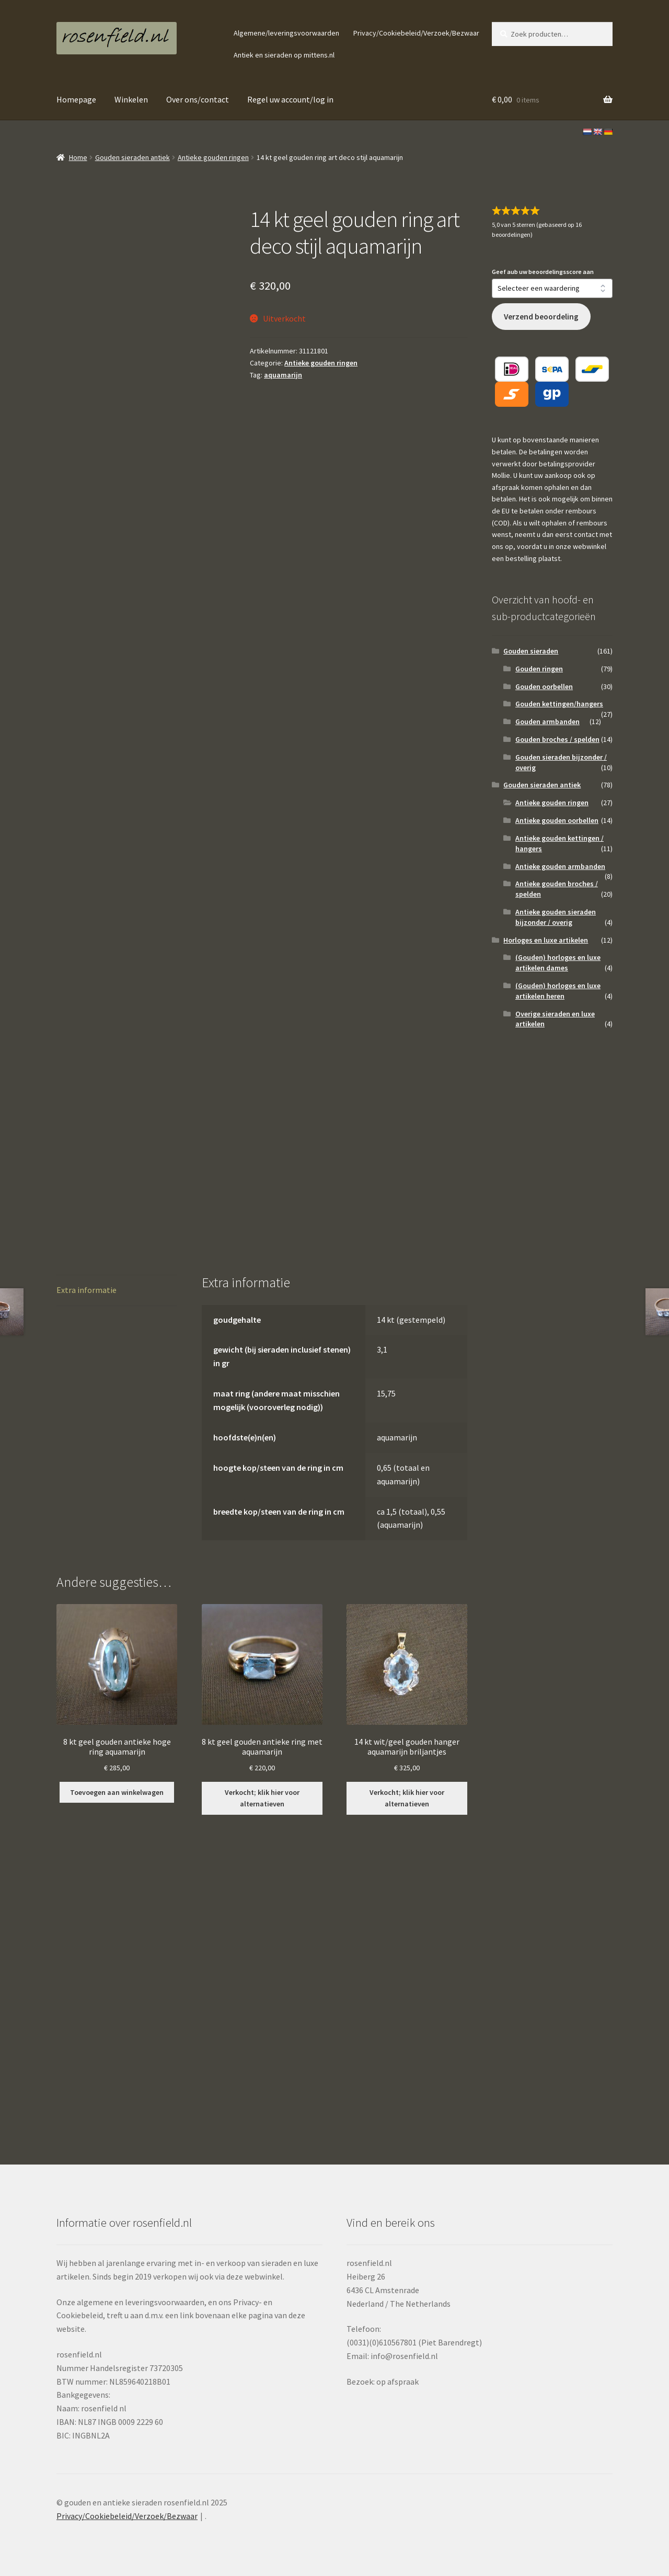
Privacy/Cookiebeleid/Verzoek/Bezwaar (416, 33)
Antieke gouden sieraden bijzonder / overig (555, 917)
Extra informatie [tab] (86, 1290)
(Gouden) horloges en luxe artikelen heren (558, 991)
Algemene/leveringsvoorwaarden (286, 33)
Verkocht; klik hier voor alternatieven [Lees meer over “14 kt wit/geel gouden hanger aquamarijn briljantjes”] (407, 1798)
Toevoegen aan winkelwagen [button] (117, 1792)
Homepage (76, 99)
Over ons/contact (197, 99)
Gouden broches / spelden (557, 739)
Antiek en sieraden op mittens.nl (284, 55)
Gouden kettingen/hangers (559, 703)
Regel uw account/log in (290, 99)
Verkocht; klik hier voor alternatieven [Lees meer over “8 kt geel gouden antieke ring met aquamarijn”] (262, 1798)
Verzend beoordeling (541, 317)
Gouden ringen (539, 668)
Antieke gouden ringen (213, 157)
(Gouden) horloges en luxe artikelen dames (558, 962)
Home (78, 157)
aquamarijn (283, 375)
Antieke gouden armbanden (560, 866)
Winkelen (131, 99)
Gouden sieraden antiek (132, 157)
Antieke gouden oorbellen (556, 820)
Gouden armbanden (547, 721)
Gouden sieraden (530, 651)
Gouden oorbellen (544, 686)
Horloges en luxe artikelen (545, 940)
